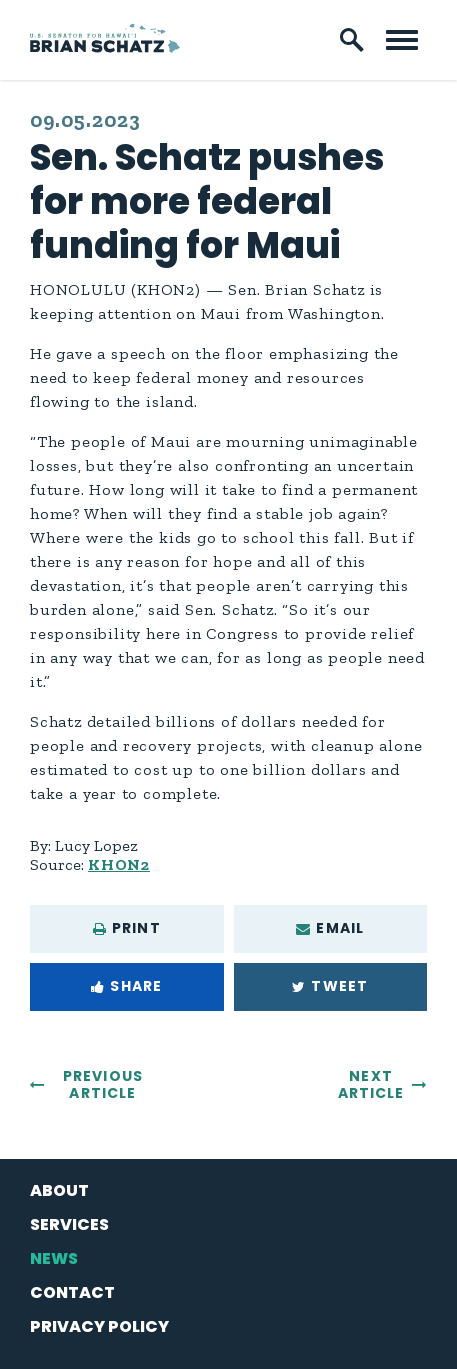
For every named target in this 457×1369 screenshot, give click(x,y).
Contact (72, 1292)
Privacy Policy (99, 1326)
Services (69, 1224)
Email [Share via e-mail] (330, 928)
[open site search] (352, 40)
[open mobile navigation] (402, 40)
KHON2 (119, 864)
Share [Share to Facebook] (126, 986)
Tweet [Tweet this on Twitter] (330, 986)
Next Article (371, 1084)
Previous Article (103, 1084)
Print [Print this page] (127, 928)
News (54, 1258)
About (59, 1190)
